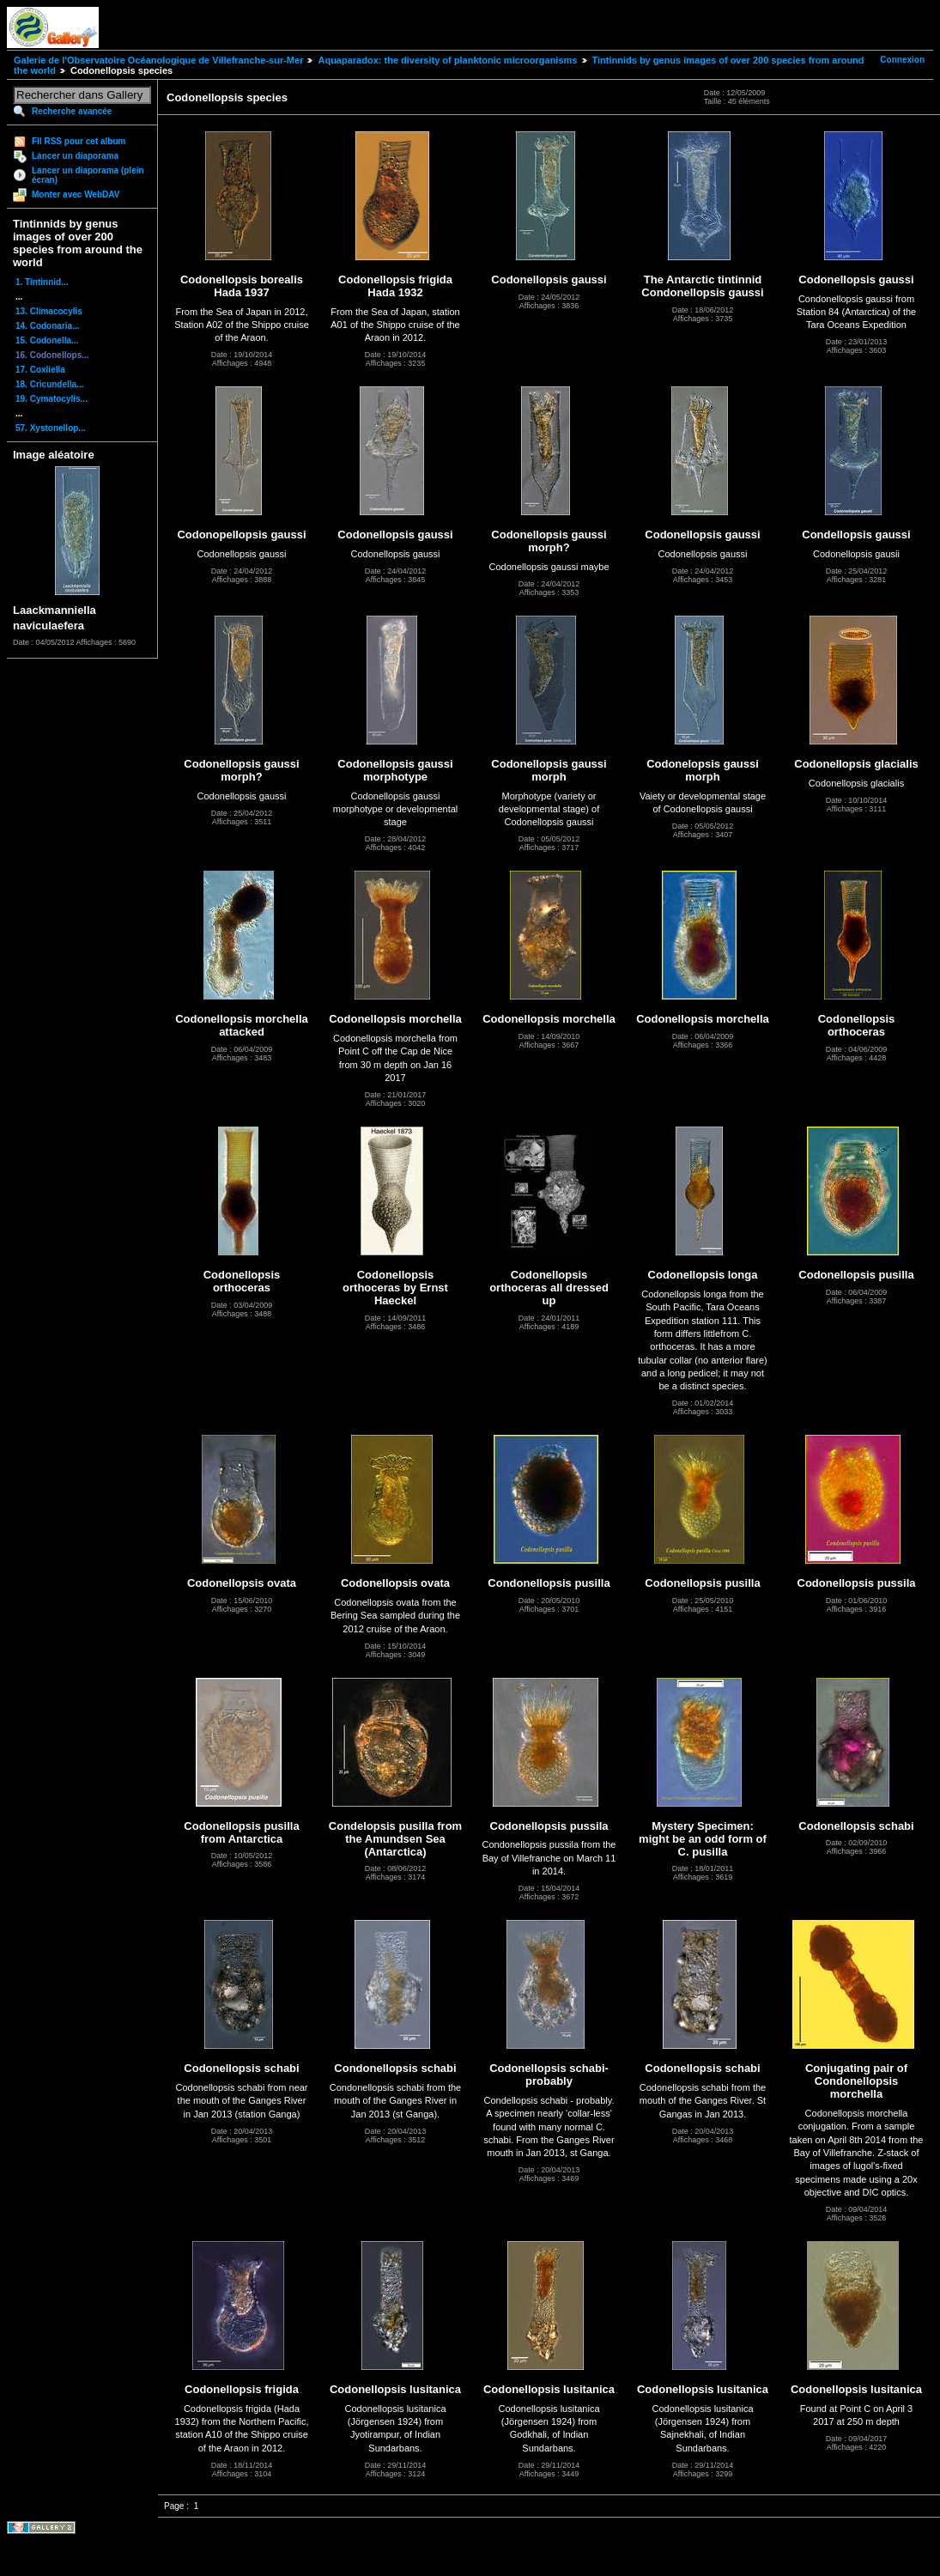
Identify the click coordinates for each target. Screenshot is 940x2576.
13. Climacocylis (48, 311)
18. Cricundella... (49, 384)
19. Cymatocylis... (51, 399)
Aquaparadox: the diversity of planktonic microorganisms (447, 60)
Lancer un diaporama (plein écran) (88, 175)
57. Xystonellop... (50, 428)
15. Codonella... (46, 340)
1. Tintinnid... (41, 282)
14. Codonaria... (47, 326)
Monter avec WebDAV (75, 194)
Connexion (902, 59)
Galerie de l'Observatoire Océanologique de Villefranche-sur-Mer (158, 60)
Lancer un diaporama (75, 156)
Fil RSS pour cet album (78, 141)
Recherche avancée (72, 111)
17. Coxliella (40, 369)
